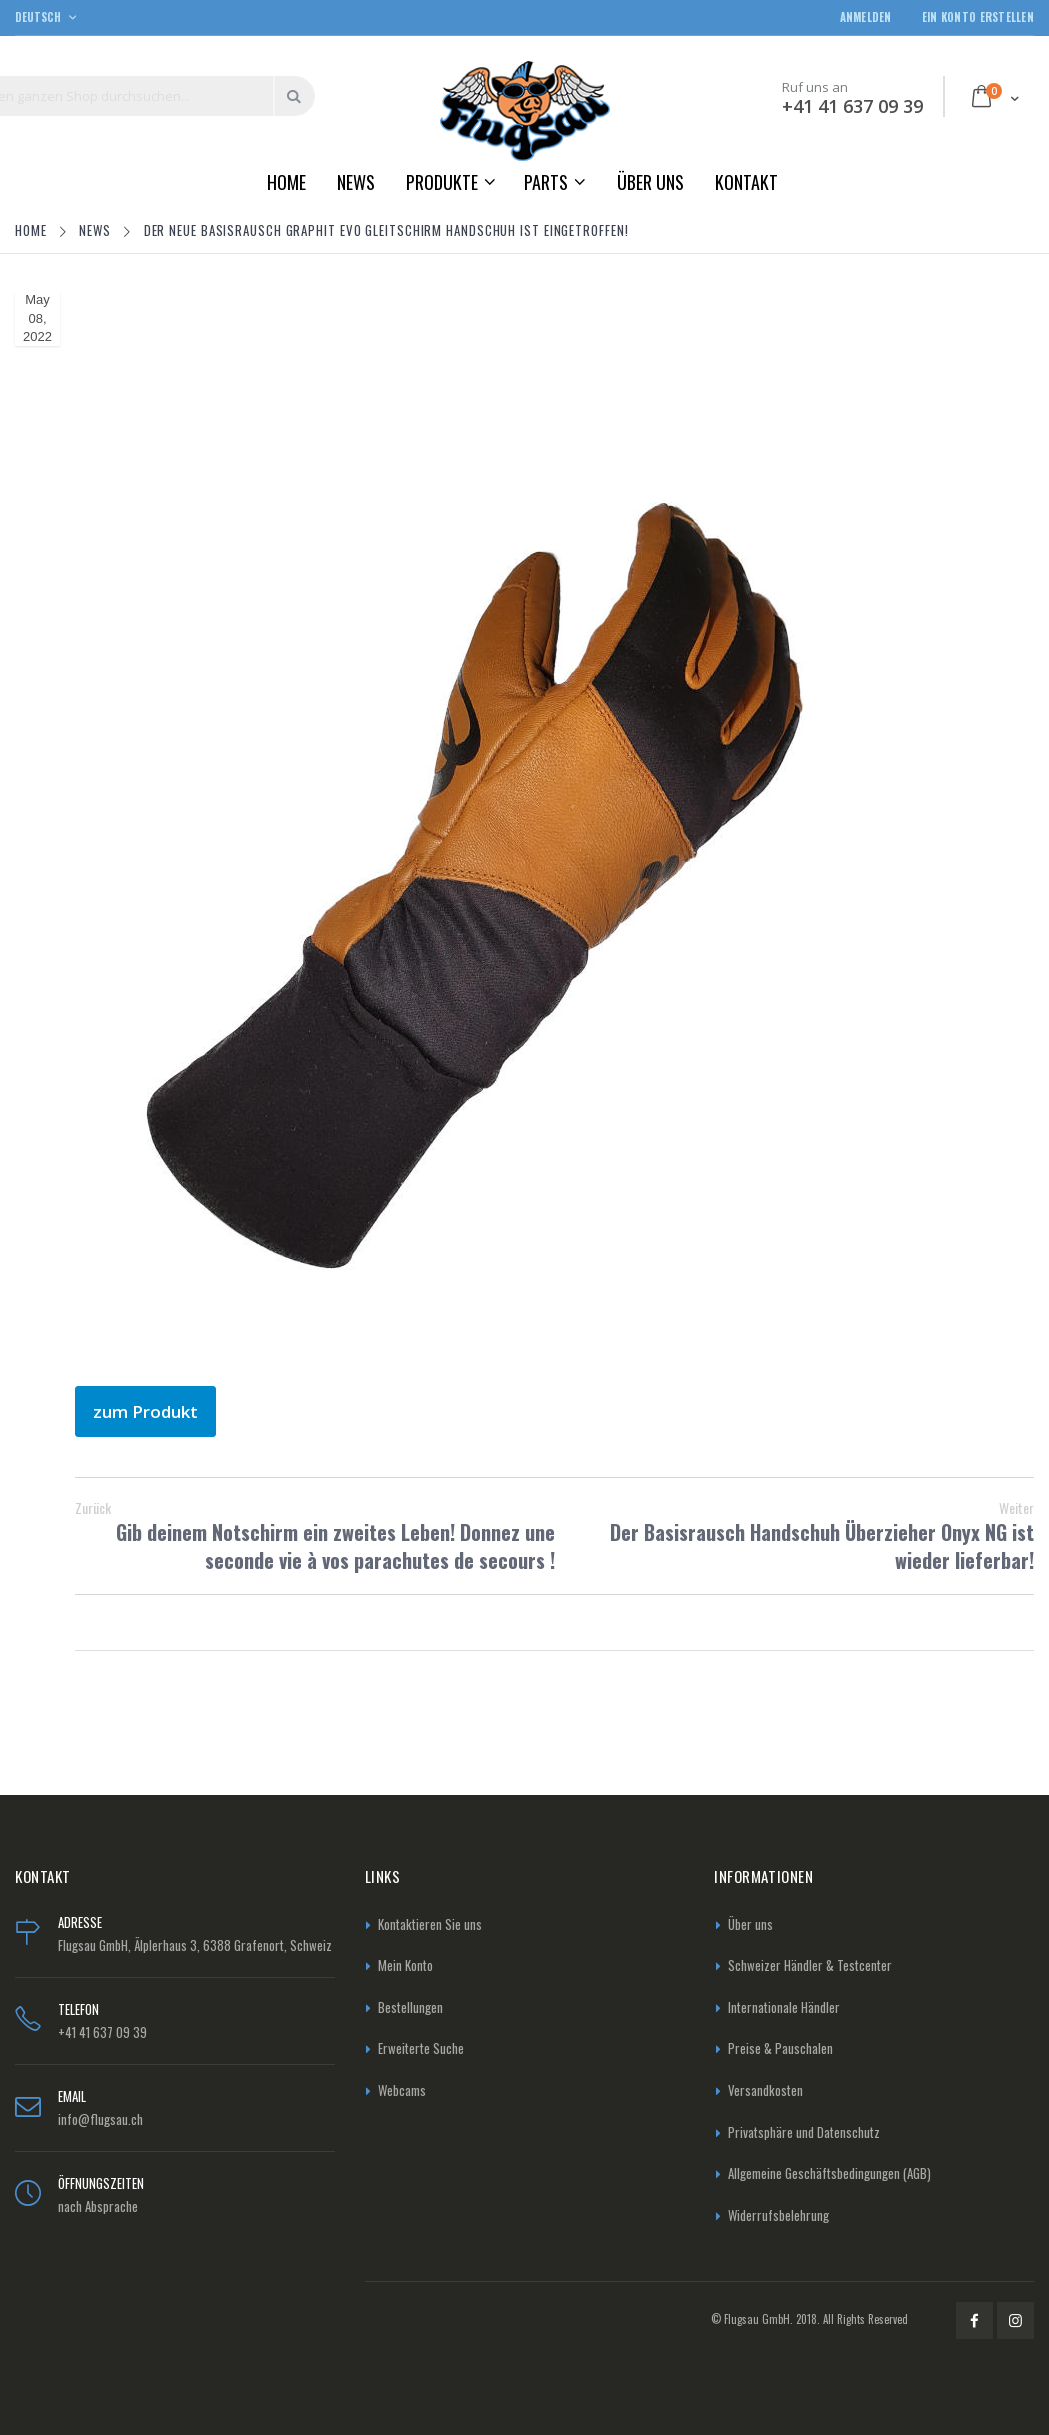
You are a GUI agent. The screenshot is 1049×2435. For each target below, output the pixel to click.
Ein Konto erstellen (978, 17)
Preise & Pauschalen (780, 2048)
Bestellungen (410, 2007)
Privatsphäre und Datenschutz (804, 2132)
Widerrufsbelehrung (778, 2215)
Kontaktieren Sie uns (430, 1924)
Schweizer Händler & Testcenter (810, 1965)
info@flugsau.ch (100, 2119)
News (97, 230)
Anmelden (866, 17)
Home (33, 230)
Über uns (750, 1924)
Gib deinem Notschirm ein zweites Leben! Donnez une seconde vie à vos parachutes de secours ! (315, 1536)
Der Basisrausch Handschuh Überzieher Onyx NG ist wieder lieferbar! (795, 1536)
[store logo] (525, 110)
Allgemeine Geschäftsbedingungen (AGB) (829, 2173)
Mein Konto (405, 1965)
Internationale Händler (784, 2007)
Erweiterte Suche (421, 2048)
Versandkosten (765, 2090)
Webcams (402, 2090)
